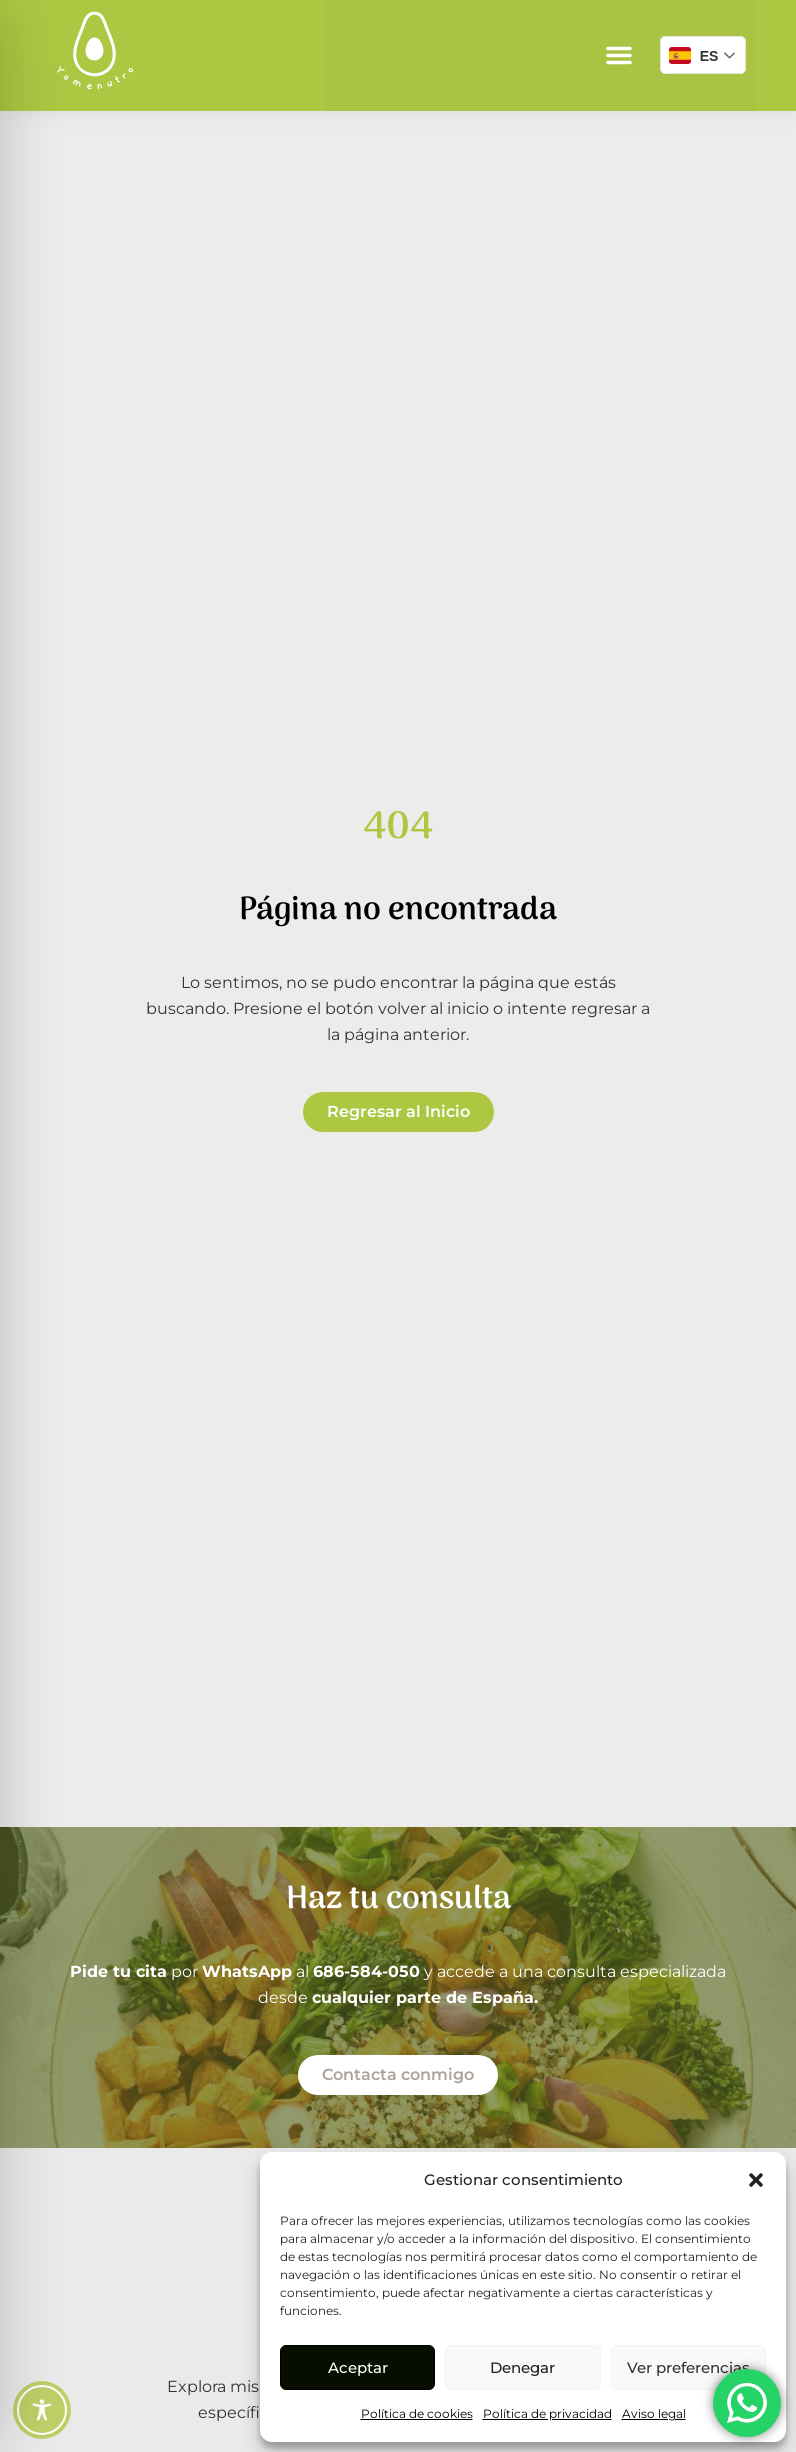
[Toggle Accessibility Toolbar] (42, 2410)
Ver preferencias (688, 2367)
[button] (756, 2180)
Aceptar (358, 2367)
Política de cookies (417, 2413)
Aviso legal (654, 2413)
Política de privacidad (547, 2413)
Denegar (522, 2367)
